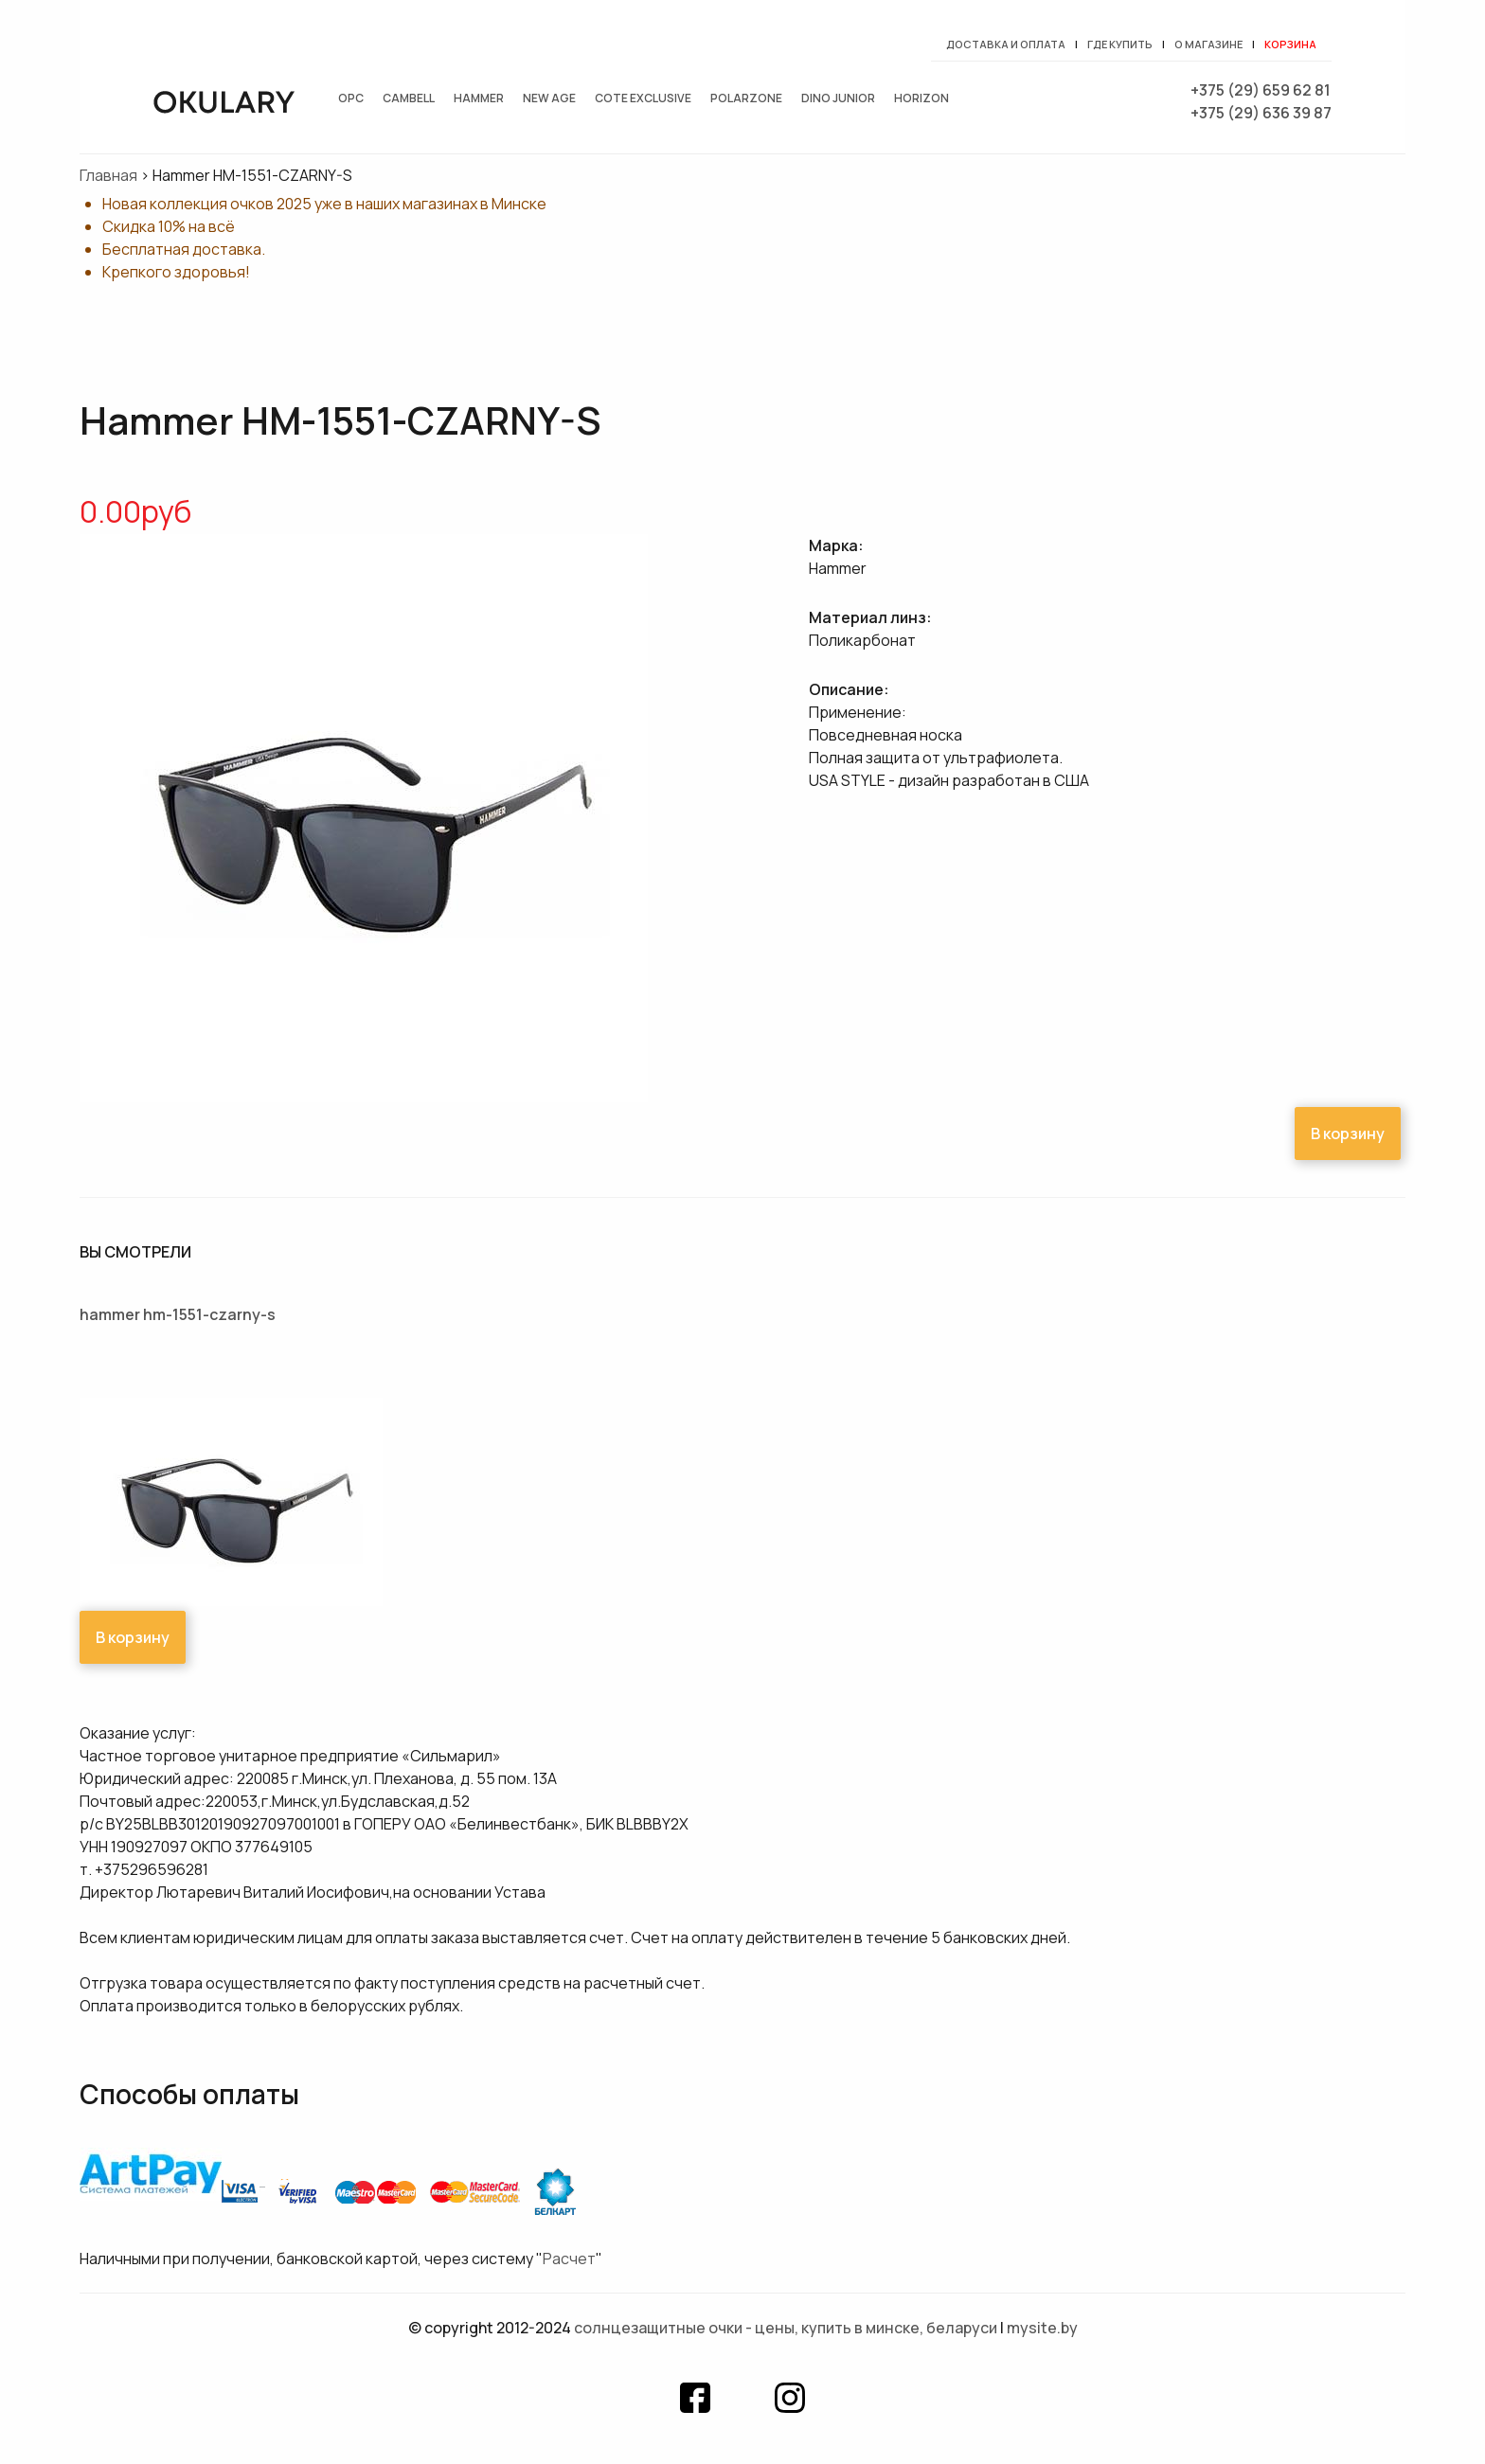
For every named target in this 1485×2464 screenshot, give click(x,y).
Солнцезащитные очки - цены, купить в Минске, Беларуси (785, 2327)
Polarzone (746, 98)
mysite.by (1042, 2327)
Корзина (1290, 44)
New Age (549, 98)
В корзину (1348, 1133)
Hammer (479, 98)
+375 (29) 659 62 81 (1260, 90)
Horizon (921, 98)
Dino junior (838, 98)
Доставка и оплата (1005, 44)
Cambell (409, 98)
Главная (108, 175)
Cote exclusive (643, 98)
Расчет (569, 2258)
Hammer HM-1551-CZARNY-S (178, 1314)
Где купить (1120, 44)
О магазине (1208, 44)
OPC (351, 98)
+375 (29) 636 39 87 (1261, 112)
